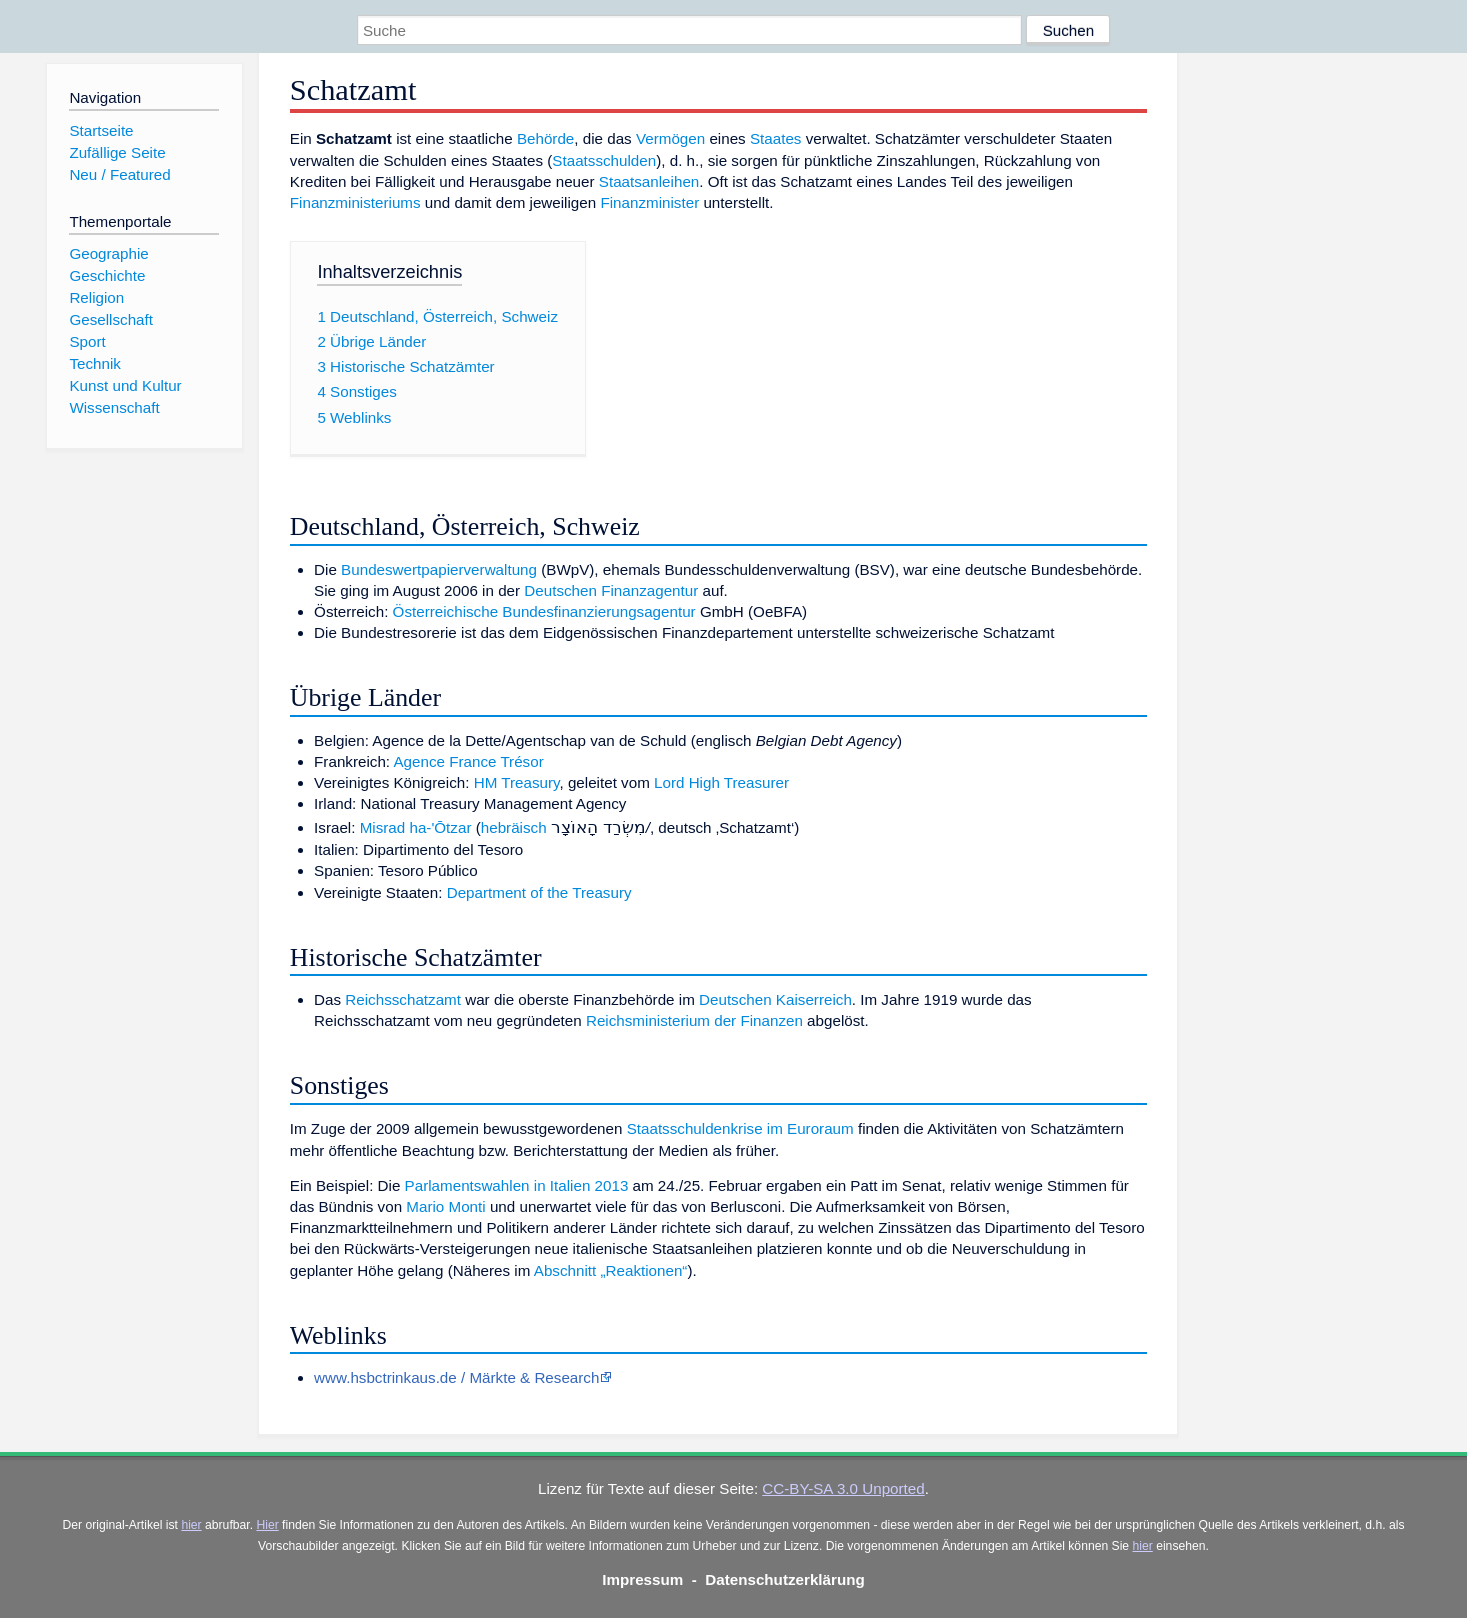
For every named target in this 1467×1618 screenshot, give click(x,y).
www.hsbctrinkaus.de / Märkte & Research (456, 1377)
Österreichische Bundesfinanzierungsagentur (544, 611)
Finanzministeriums (355, 202)
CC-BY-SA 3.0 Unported (843, 1488)
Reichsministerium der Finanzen (694, 1020)
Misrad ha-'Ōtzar (416, 827)
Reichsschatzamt (403, 999)
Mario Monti (445, 1206)
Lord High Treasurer (721, 782)
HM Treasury (517, 782)
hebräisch (514, 827)
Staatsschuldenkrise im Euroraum (740, 1128)
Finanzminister (649, 202)
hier (191, 1525)
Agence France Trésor (468, 761)
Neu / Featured (119, 174)
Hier (267, 1525)
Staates (776, 138)
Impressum (642, 1579)
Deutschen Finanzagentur (611, 590)
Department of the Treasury (539, 892)
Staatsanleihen (649, 181)
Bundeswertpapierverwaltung (439, 569)
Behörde (545, 138)
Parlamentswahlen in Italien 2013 (517, 1185)
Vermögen (670, 138)
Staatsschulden (604, 160)
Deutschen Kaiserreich (775, 999)
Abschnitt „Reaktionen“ (611, 1270)
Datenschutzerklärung (785, 1579)
